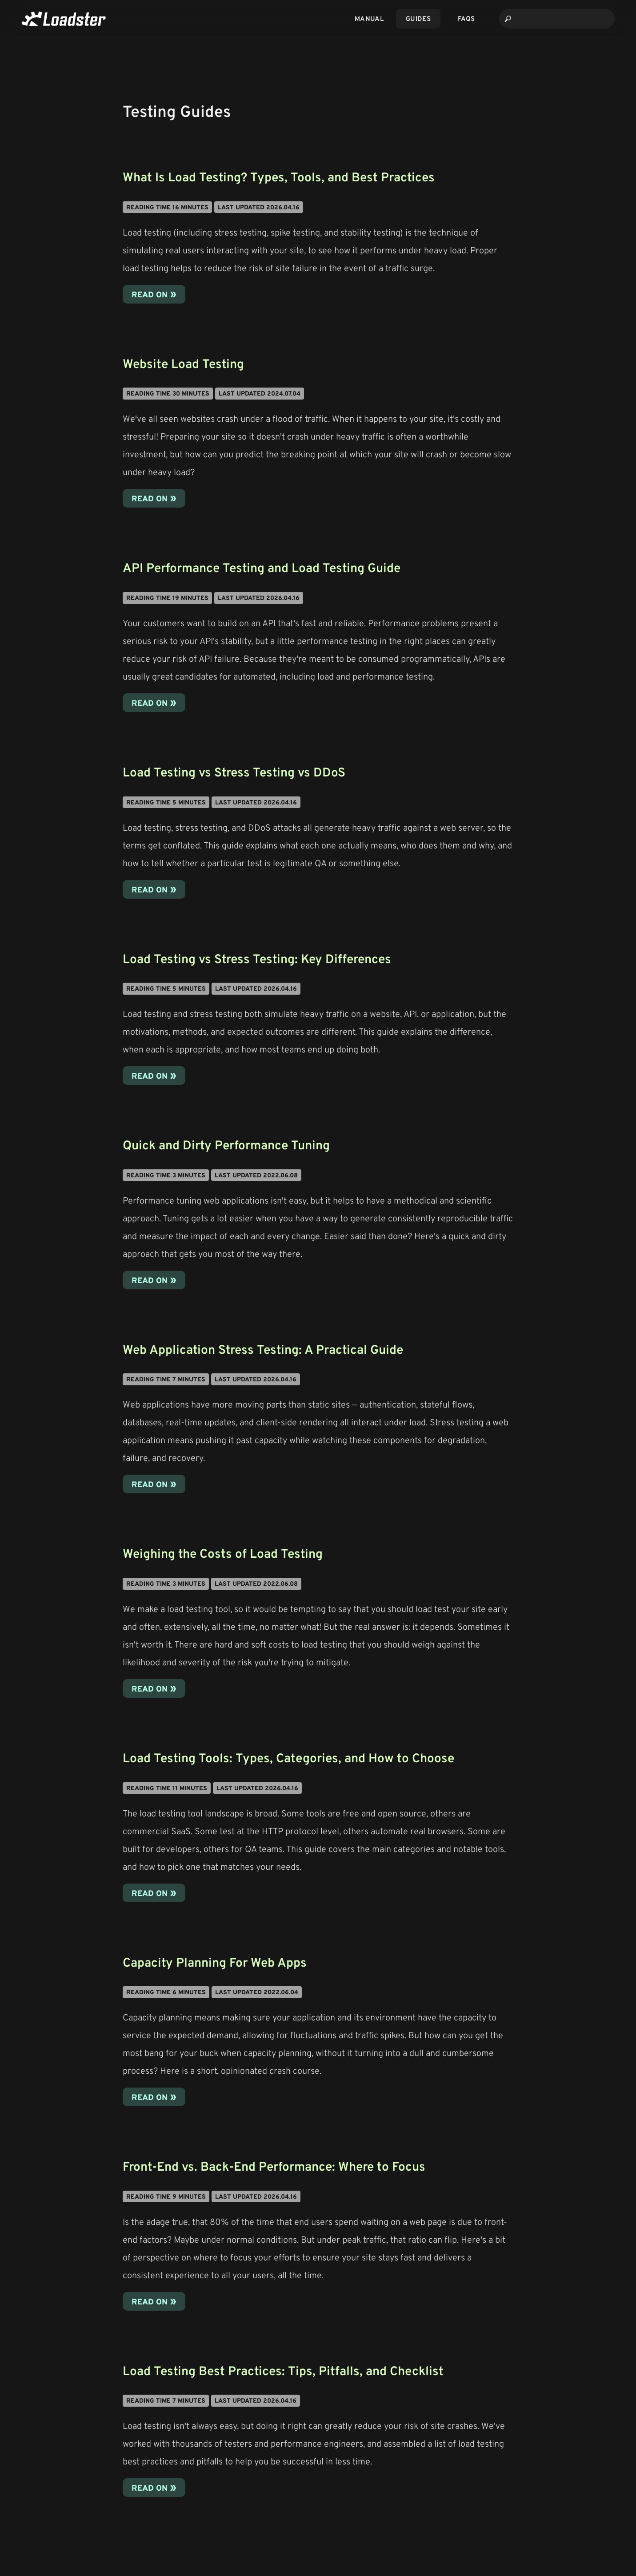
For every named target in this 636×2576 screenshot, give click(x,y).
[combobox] (557, 18)
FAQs (466, 18)
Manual (369, 18)
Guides (418, 18)
